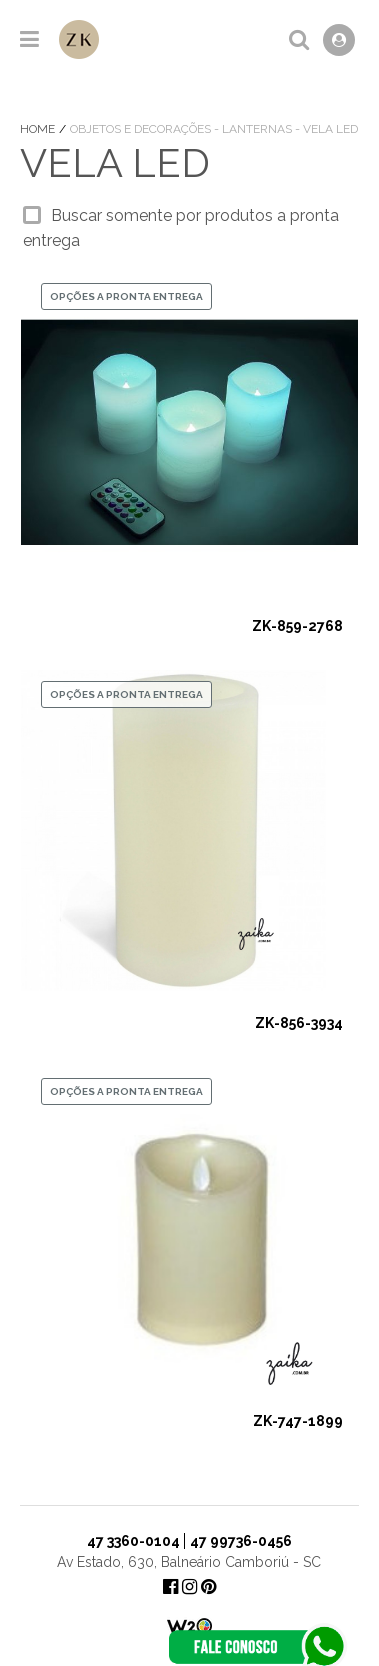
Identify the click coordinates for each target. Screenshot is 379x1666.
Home (39, 129)
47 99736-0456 (241, 1541)
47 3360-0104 (133, 1541)
